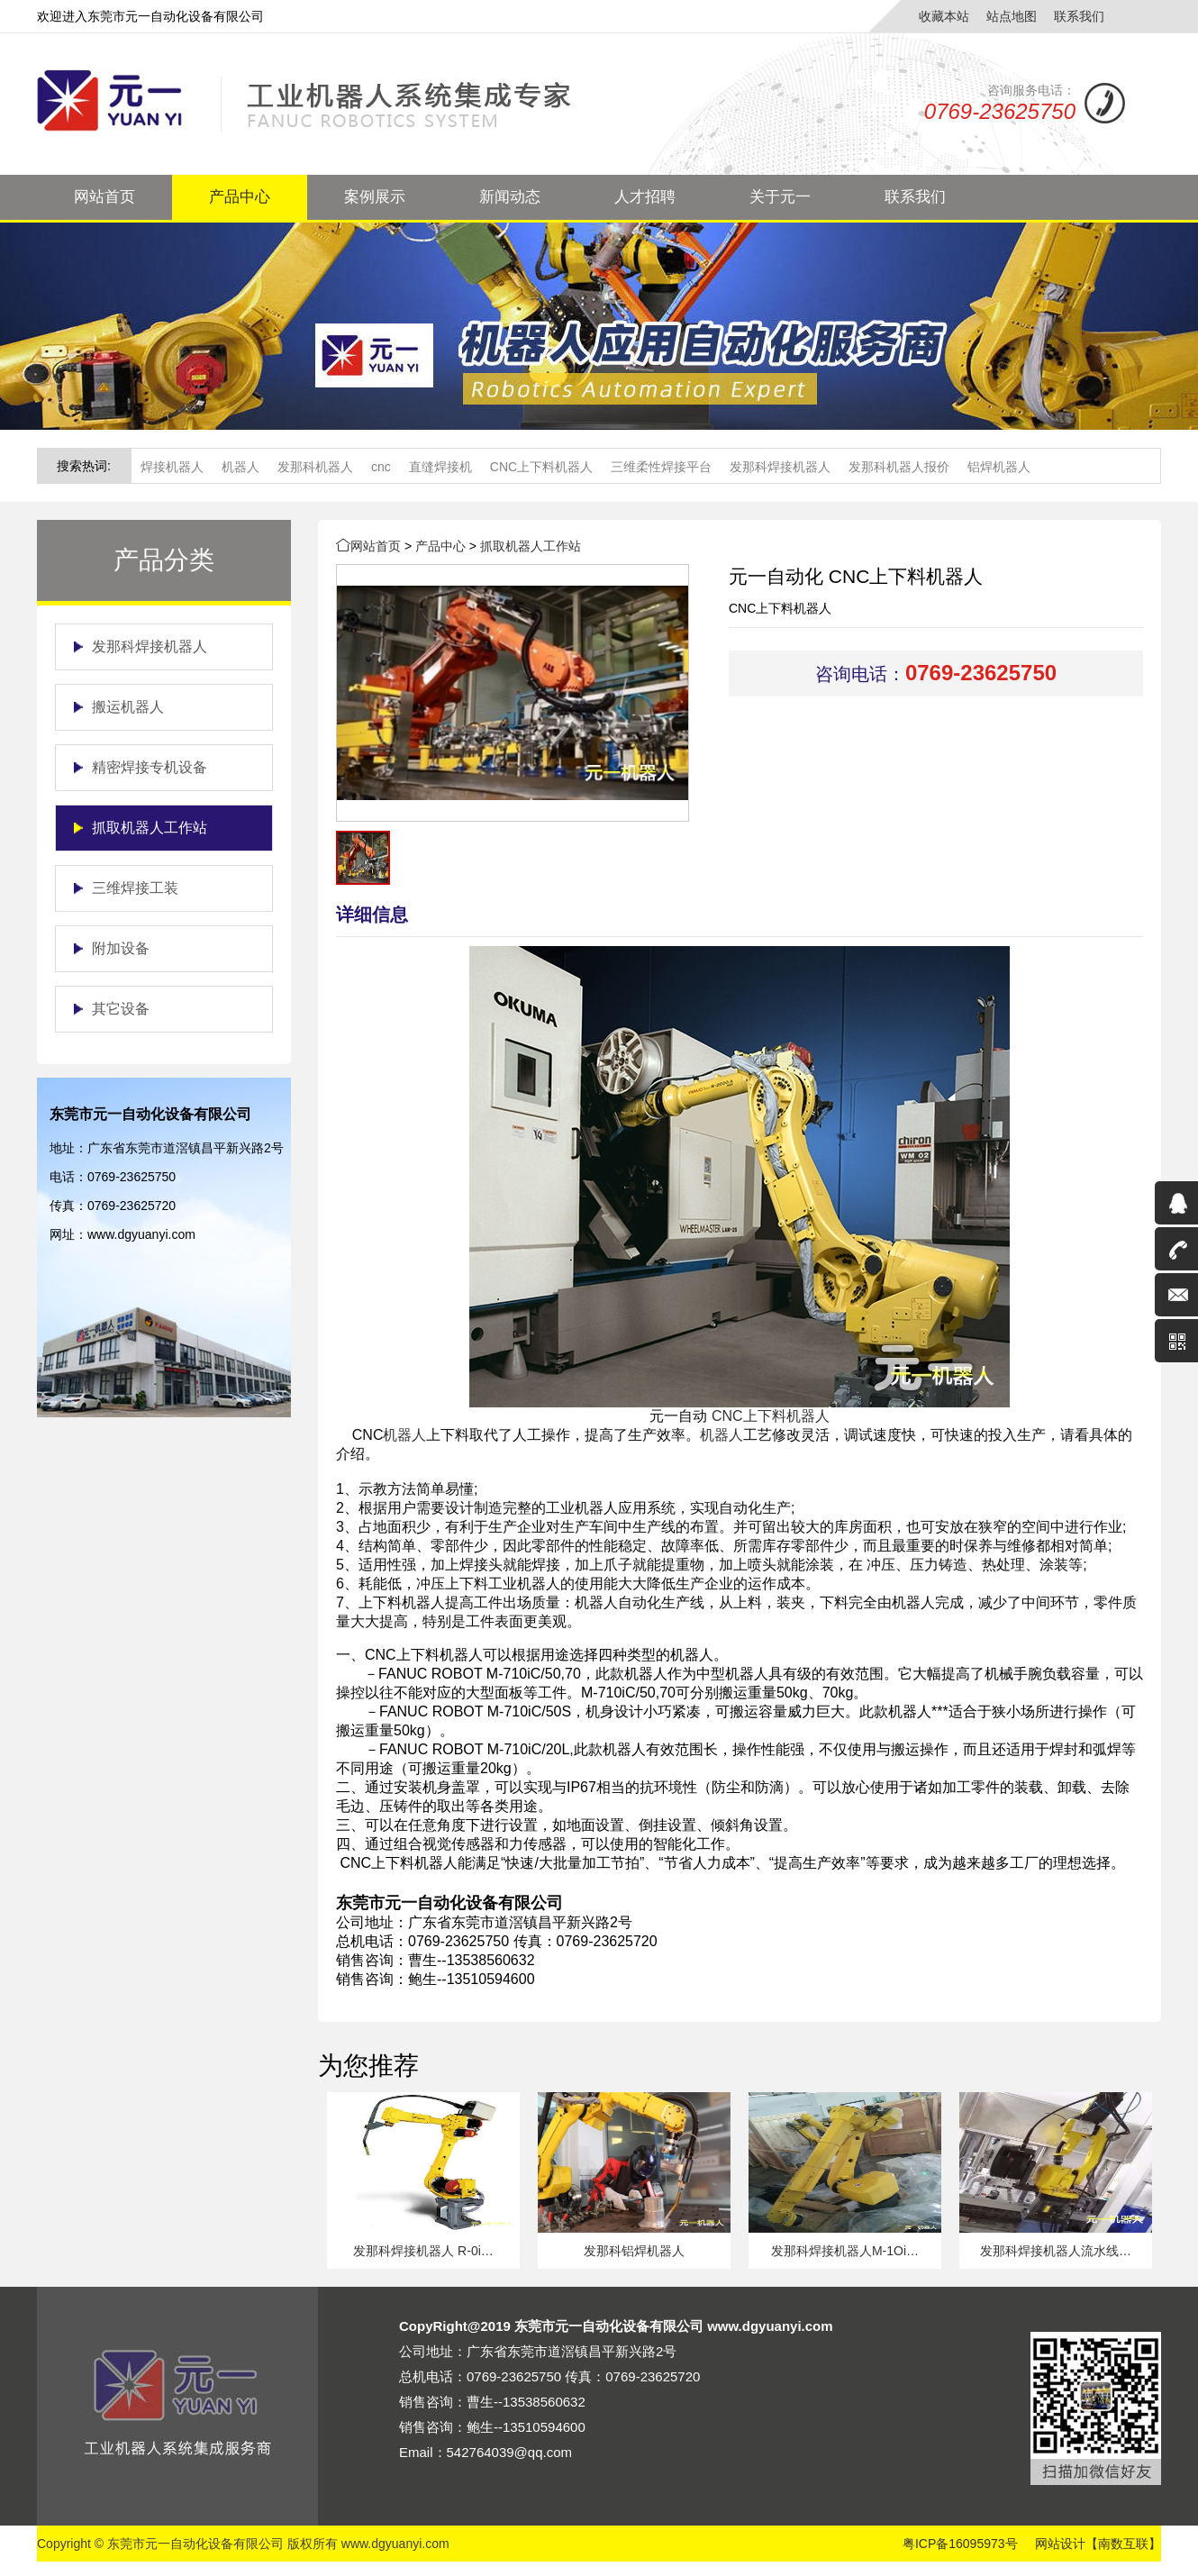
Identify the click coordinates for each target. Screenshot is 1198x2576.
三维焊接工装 (135, 888)
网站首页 (104, 196)
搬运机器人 (128, 707)
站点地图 (1011, 16)
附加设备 (121, 948)
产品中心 (239, 196)
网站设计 (1060, 2543)
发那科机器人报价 (899, 467)
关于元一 (780, 196)
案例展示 (374, 196)
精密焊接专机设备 (149, 767)
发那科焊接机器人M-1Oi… (845, 2251)
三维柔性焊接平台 (661, 467)
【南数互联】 (1123, 2543)
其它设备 (121, 1008)
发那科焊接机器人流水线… (1055, 2251)
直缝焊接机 (440, 467)
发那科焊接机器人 (780, 467)
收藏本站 (944, 16)
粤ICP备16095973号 (960, 2543)
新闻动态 (509, 196)
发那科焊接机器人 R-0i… (423, 2251)
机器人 (240, 467)
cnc (381, 467)
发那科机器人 (315, 467)
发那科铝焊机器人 (634, 2251)
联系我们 (1079, 16)
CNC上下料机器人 (541, 467)
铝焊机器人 (998, 467)
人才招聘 (645, 196)
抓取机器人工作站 (149, 827)
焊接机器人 (172, 467)
